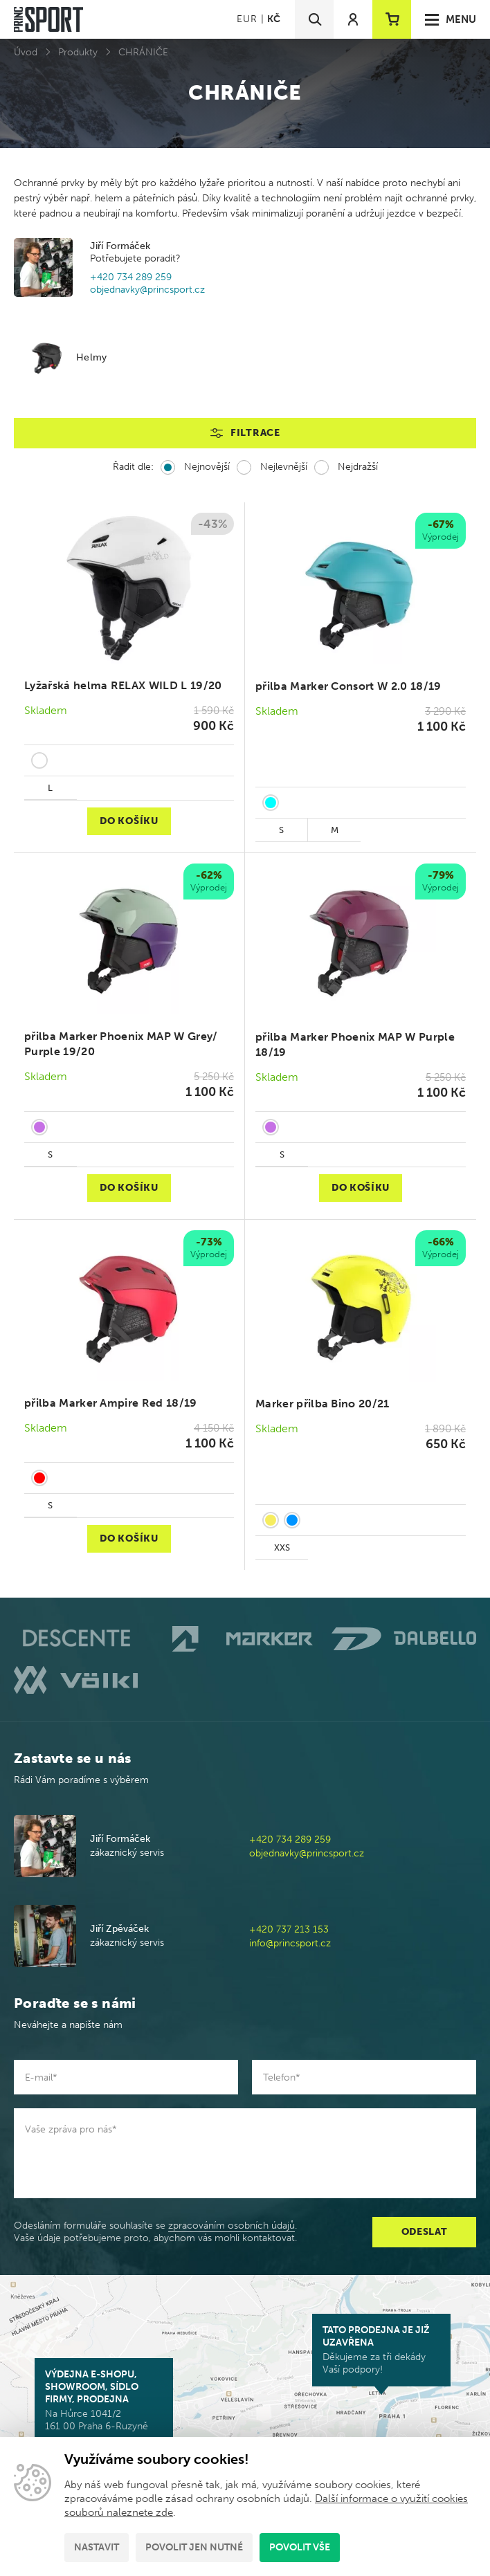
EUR (247, 19)
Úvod (25, 52)
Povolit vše (299, 2547)
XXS (282, 1547)
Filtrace (255, 433)
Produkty (78, 52)
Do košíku (129, 821)
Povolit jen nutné (194, 2547)
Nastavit (96, 2547)
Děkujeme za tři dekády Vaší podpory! (381, 2349)
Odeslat (424, 2232)
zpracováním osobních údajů (231, 2225)
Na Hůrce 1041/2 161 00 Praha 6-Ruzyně (104, 2400)
